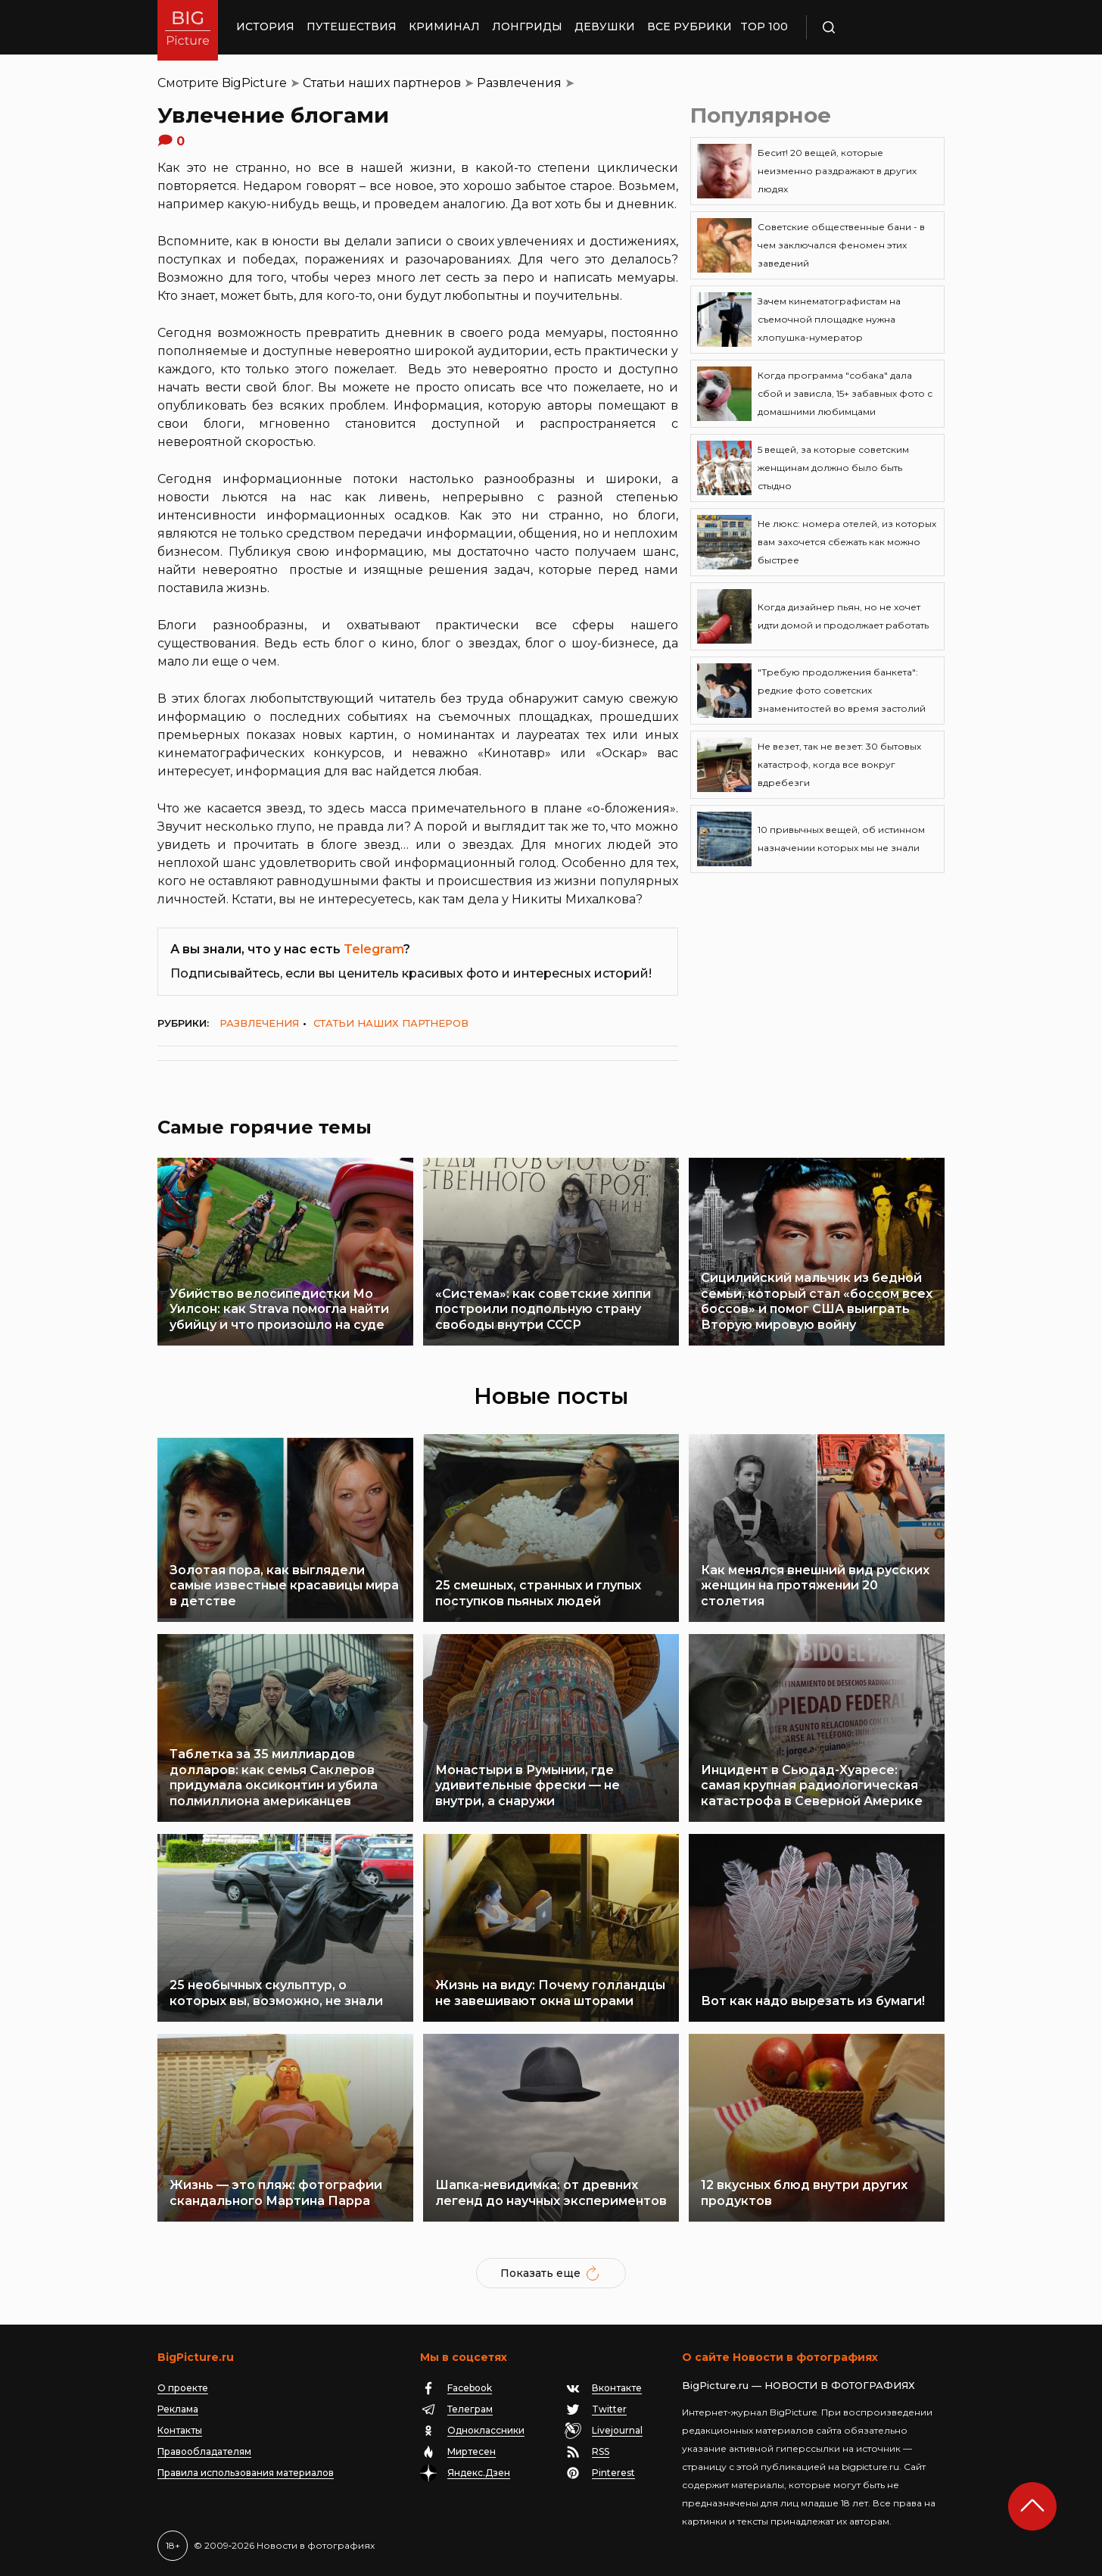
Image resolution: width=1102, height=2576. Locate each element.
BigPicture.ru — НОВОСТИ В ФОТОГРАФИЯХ (798, 2385)
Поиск (873, 27)
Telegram (373, 949)
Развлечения (519, 83)
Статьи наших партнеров (382, 83)
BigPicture (254, 83)
